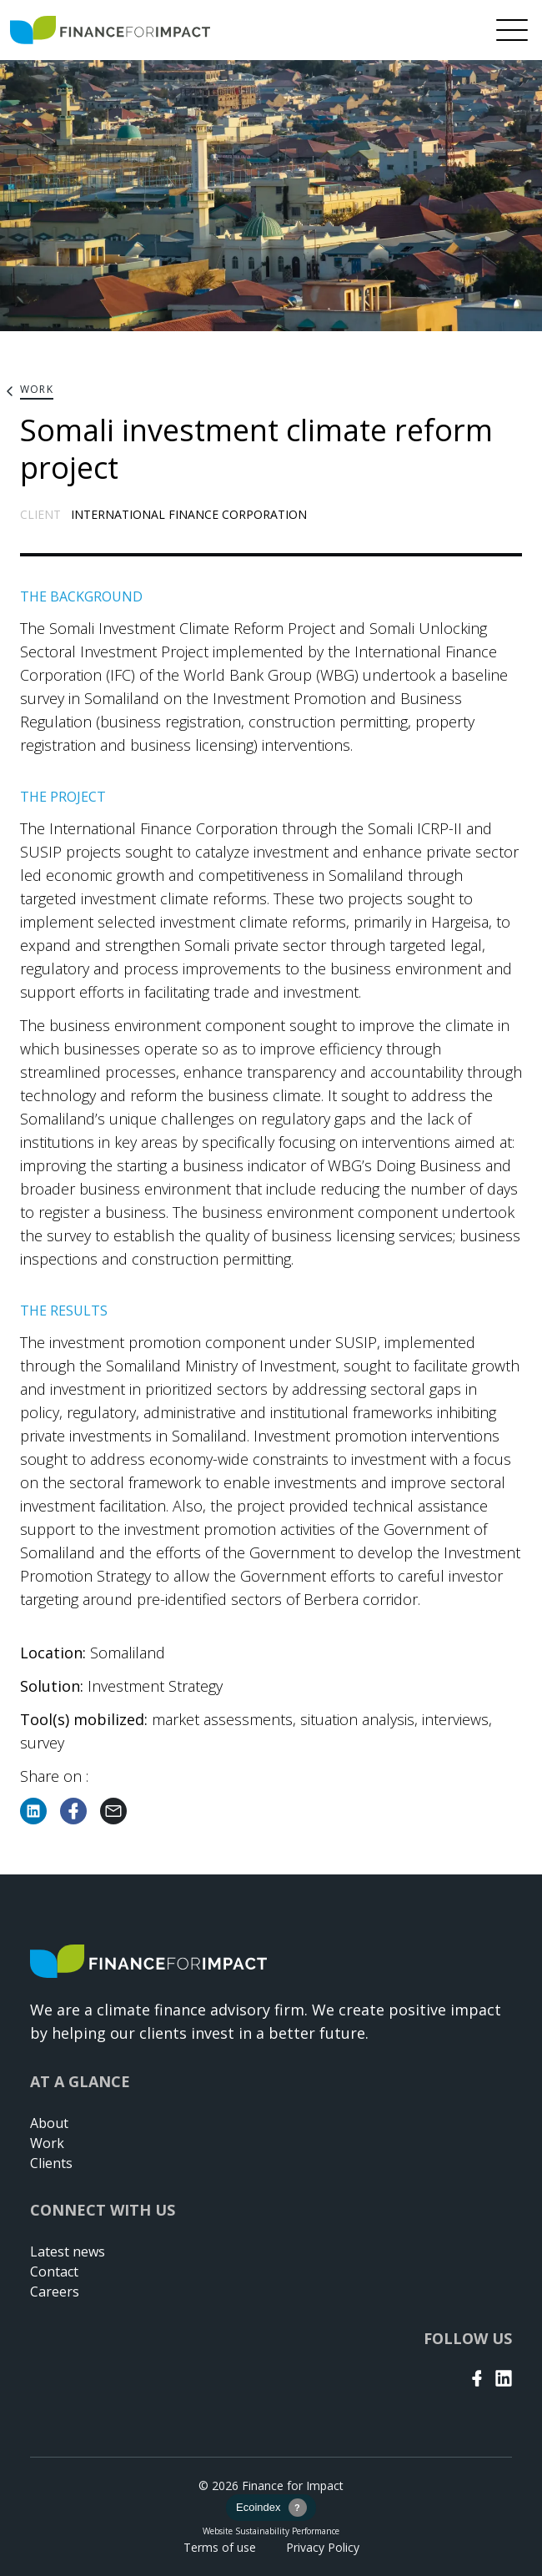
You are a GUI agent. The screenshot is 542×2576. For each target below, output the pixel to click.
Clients (51, 2163)
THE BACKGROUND (81, 596)
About (49, 2123)
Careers (54, 2291)
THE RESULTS (64, 1310)
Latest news (67, 2251)
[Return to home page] (110, 30)
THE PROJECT (63, 796)
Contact (54, 2271)
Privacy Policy (322, 2547)
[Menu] (512, 30)
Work (47, 2143)
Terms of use (219, 2547)
